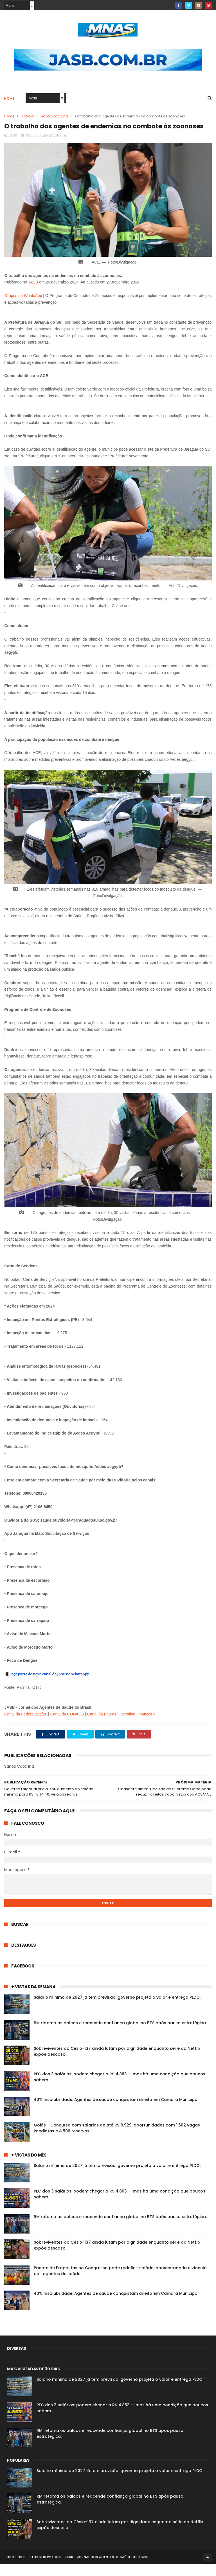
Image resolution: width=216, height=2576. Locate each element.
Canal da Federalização (25, 1726)
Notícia (27, 117)
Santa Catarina (54, 117)
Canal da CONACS (67, 1726)
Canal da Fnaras (101, 1726)
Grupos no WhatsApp (23, 307)
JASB (33, 294)
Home (9, 99)
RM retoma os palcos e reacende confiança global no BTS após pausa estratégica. (120, 2035)
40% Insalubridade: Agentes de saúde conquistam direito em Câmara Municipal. (116, 2111)
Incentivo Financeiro (137, 1726)
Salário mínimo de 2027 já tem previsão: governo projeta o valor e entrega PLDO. (117, 2009)
